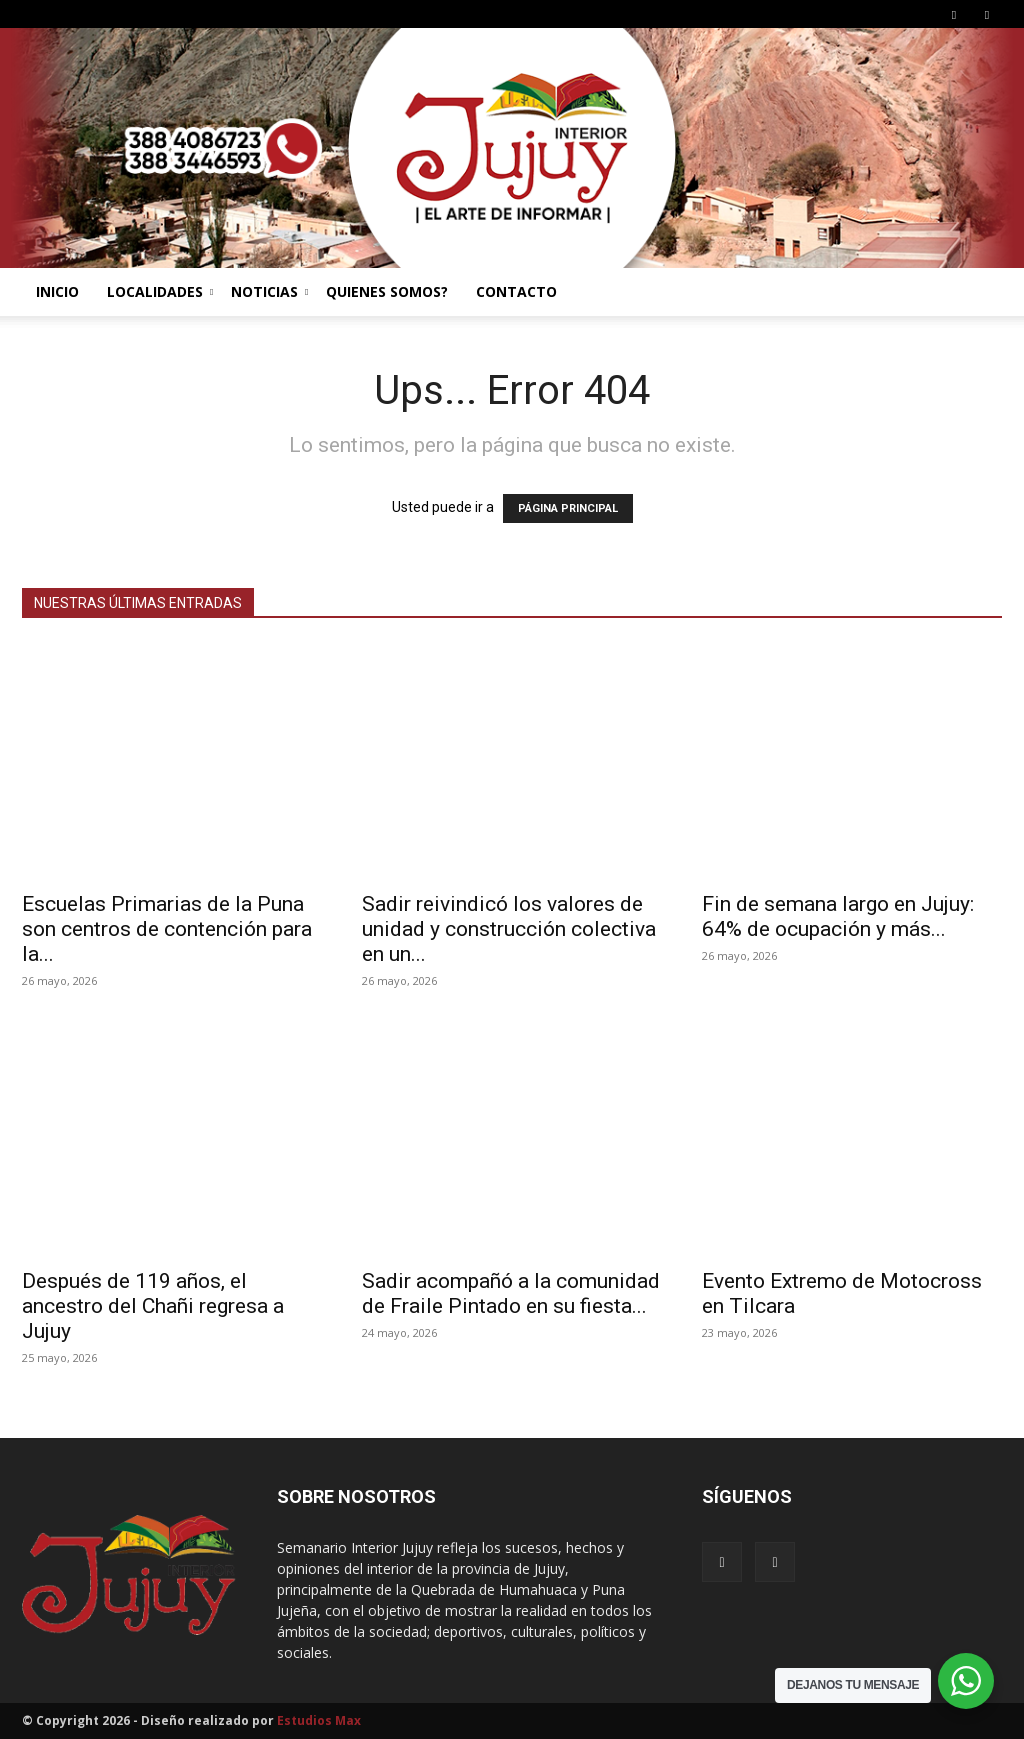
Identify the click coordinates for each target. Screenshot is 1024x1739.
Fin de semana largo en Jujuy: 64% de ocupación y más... (838, 916)
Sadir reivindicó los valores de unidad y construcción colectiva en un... (509, 929)
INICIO (57, 291)
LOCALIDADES (160, 291)
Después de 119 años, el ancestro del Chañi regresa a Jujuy (153, 1306)
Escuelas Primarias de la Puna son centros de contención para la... (167, 929)
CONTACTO (516, 291)
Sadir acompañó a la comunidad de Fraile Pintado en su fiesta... (511, 1293)
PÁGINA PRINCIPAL (568, 508)
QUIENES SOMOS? (387, 291)
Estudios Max (319, 1720)
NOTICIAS (269, 291)
